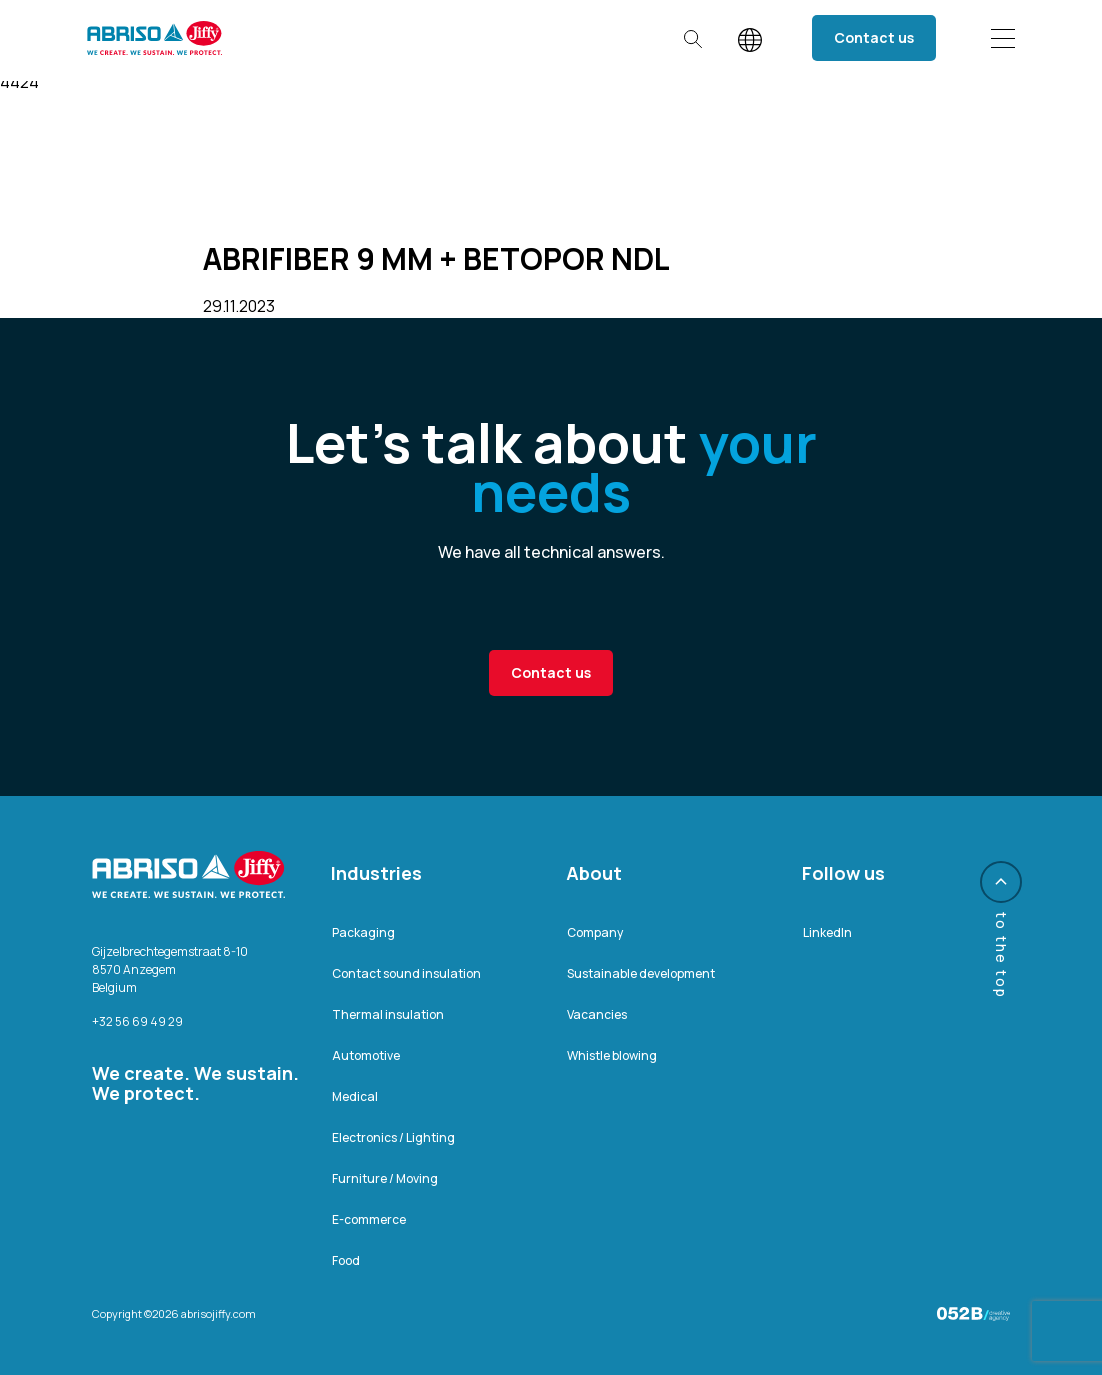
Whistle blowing (612, 1055)
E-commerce (369, 1219)
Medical (355, 1096)
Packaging (363, 932)
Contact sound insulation (406, 973)
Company (595, 932)
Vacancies (597, 1014)
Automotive (366, 1055)
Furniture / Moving (385, 1178)
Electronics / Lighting (393, 1137)
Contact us (874, 37)
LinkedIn (827, 932)
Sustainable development (641, 973)
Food (346, 1260)
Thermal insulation (388, 1014)
